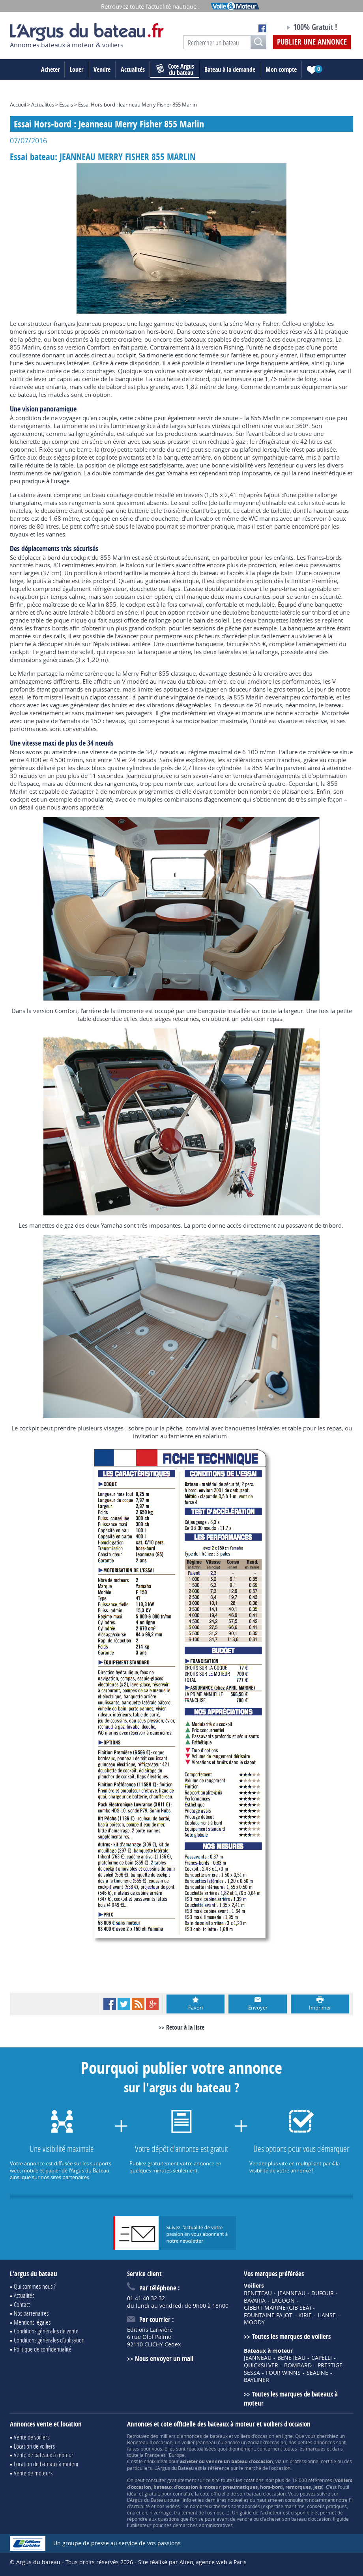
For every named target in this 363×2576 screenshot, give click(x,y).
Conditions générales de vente (46, 2330)
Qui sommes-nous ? (35, 2286)
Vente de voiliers (31, 2436)
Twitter (124, 2004)
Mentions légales (32, 2322)
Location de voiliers (34, 2446)
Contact (22, 2304)
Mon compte (281, 69)
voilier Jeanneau (199, 2442)
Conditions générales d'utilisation (49, 2339)
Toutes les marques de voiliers (291, 2336)
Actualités (133, 69)
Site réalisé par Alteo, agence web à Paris (192, 2562)
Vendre (102, 69)
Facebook (109, 2004)
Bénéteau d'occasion (149, 2442)
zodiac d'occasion (267, 2442)
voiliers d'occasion (254, 2436)
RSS (138, 2004)
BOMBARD (298, 2365)
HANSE (327, 2315)
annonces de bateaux (204, 2436)
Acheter (50, 69)
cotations (253, 2480)
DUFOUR (322, 2293)
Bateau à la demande (229, 69)
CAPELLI (321, 2357)
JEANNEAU (291, 2293)
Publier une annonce (312, 42)
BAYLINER (256, 2379)
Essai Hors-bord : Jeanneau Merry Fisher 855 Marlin (137, 104)
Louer (76, 69)
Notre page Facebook (262, 28)
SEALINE (317, 2372)
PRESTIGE (330, 2365)
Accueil (18, 104)
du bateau (175, 69)
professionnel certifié (313, 2461)
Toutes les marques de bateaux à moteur (290, 2398)
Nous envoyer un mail (164, 2358)
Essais (66, 104)
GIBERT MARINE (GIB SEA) (277, 2307)
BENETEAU (258, 2293)
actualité (140, 2506)
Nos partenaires (31, 2313)
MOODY (254, 2322)
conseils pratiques (327, 2506)
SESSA (252, 2372)
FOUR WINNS (283, 2372)
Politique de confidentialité (42, 2349)
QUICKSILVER (261, 2365)
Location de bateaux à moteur (46, 2463)
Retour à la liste (185, 2027)
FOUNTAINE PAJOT (268, 2315)
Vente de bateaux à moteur (43, 2454)
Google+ (152, 2004)
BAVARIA (255, 2300)
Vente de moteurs (33, 2472)
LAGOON (283, 2300)
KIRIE (305, 2315)
